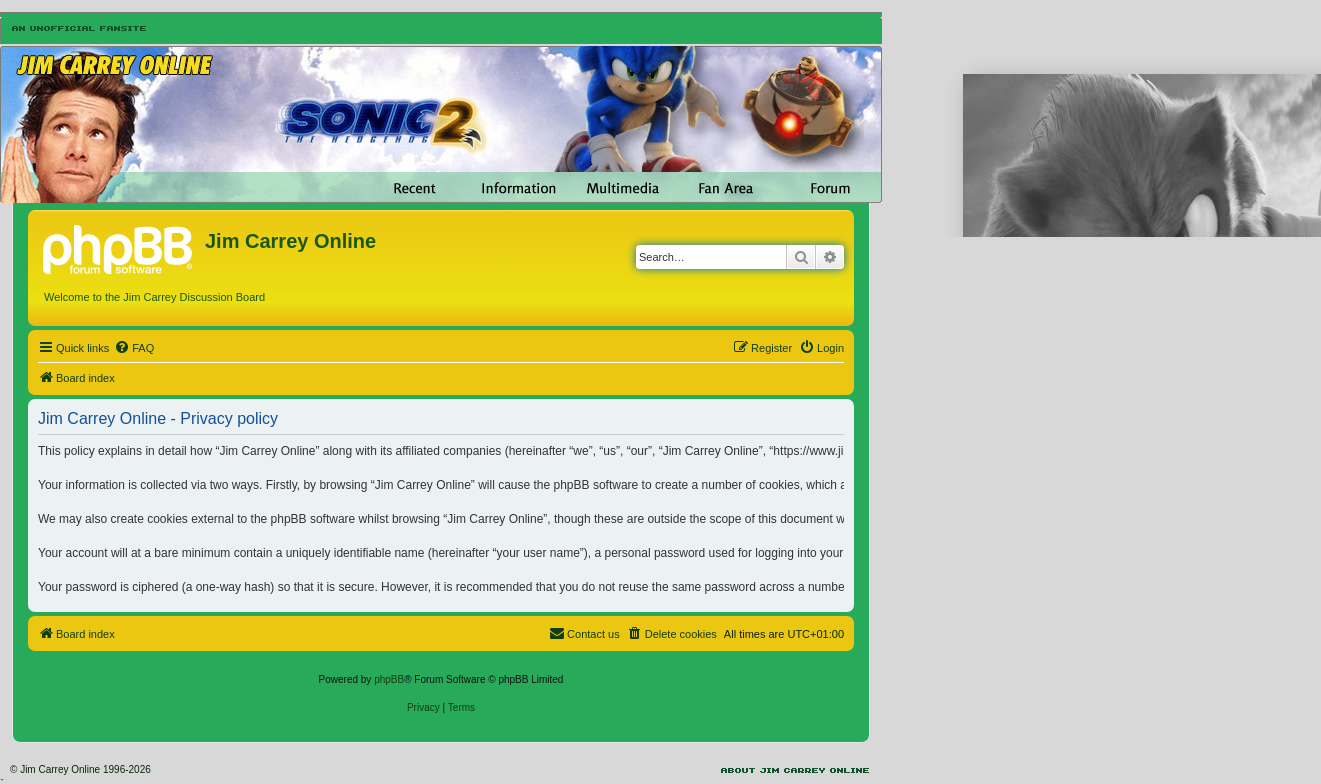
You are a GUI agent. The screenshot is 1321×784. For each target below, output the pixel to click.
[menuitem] (134, 348)
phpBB (389, 679)
